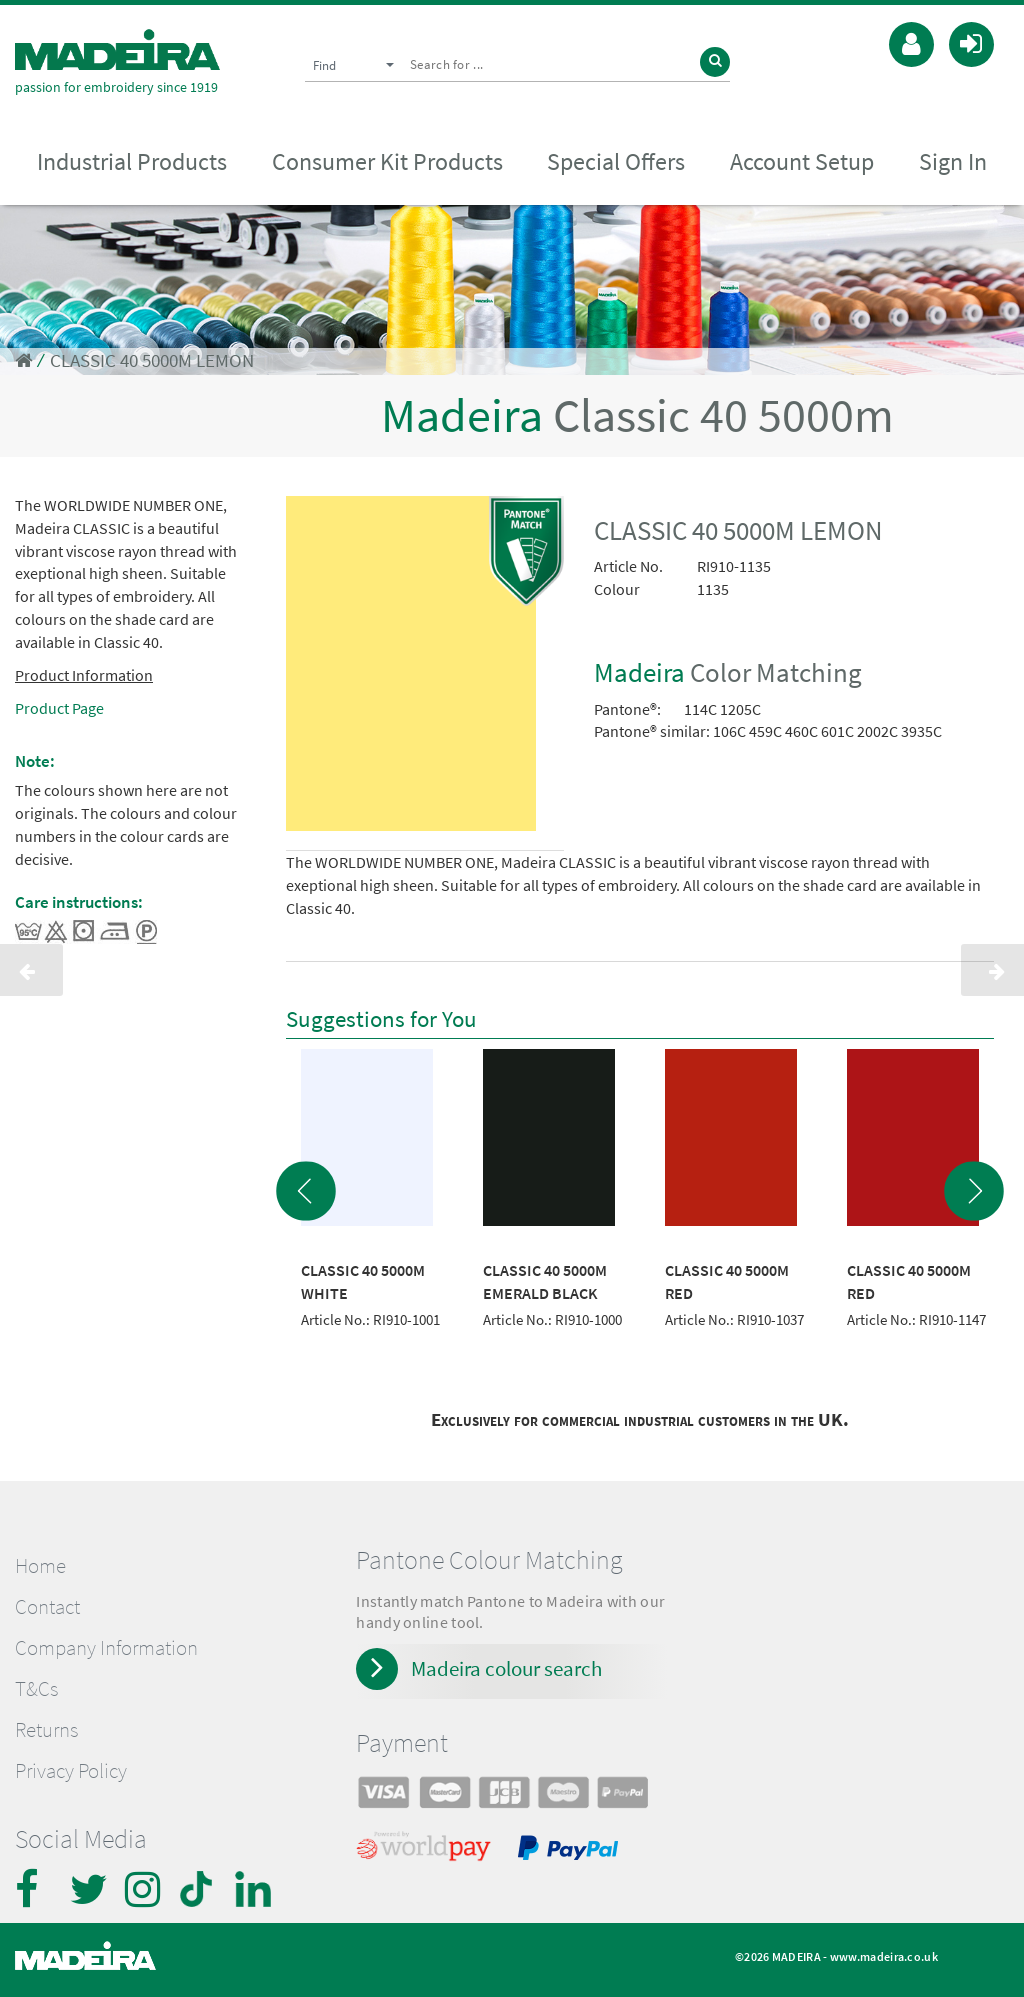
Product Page (59, 708)
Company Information (106, 1648)
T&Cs (36, 1689)
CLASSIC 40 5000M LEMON (152, 360)
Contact (47, 1607)
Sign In (953, 161)
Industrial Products (132, 161)
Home (40, 1566)
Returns (46, 1730)
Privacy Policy (71, 1771)
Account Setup (802, 161)
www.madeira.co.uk (884, 1956)
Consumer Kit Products (387, 161)
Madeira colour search (506, 1668)
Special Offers (616, 161)
